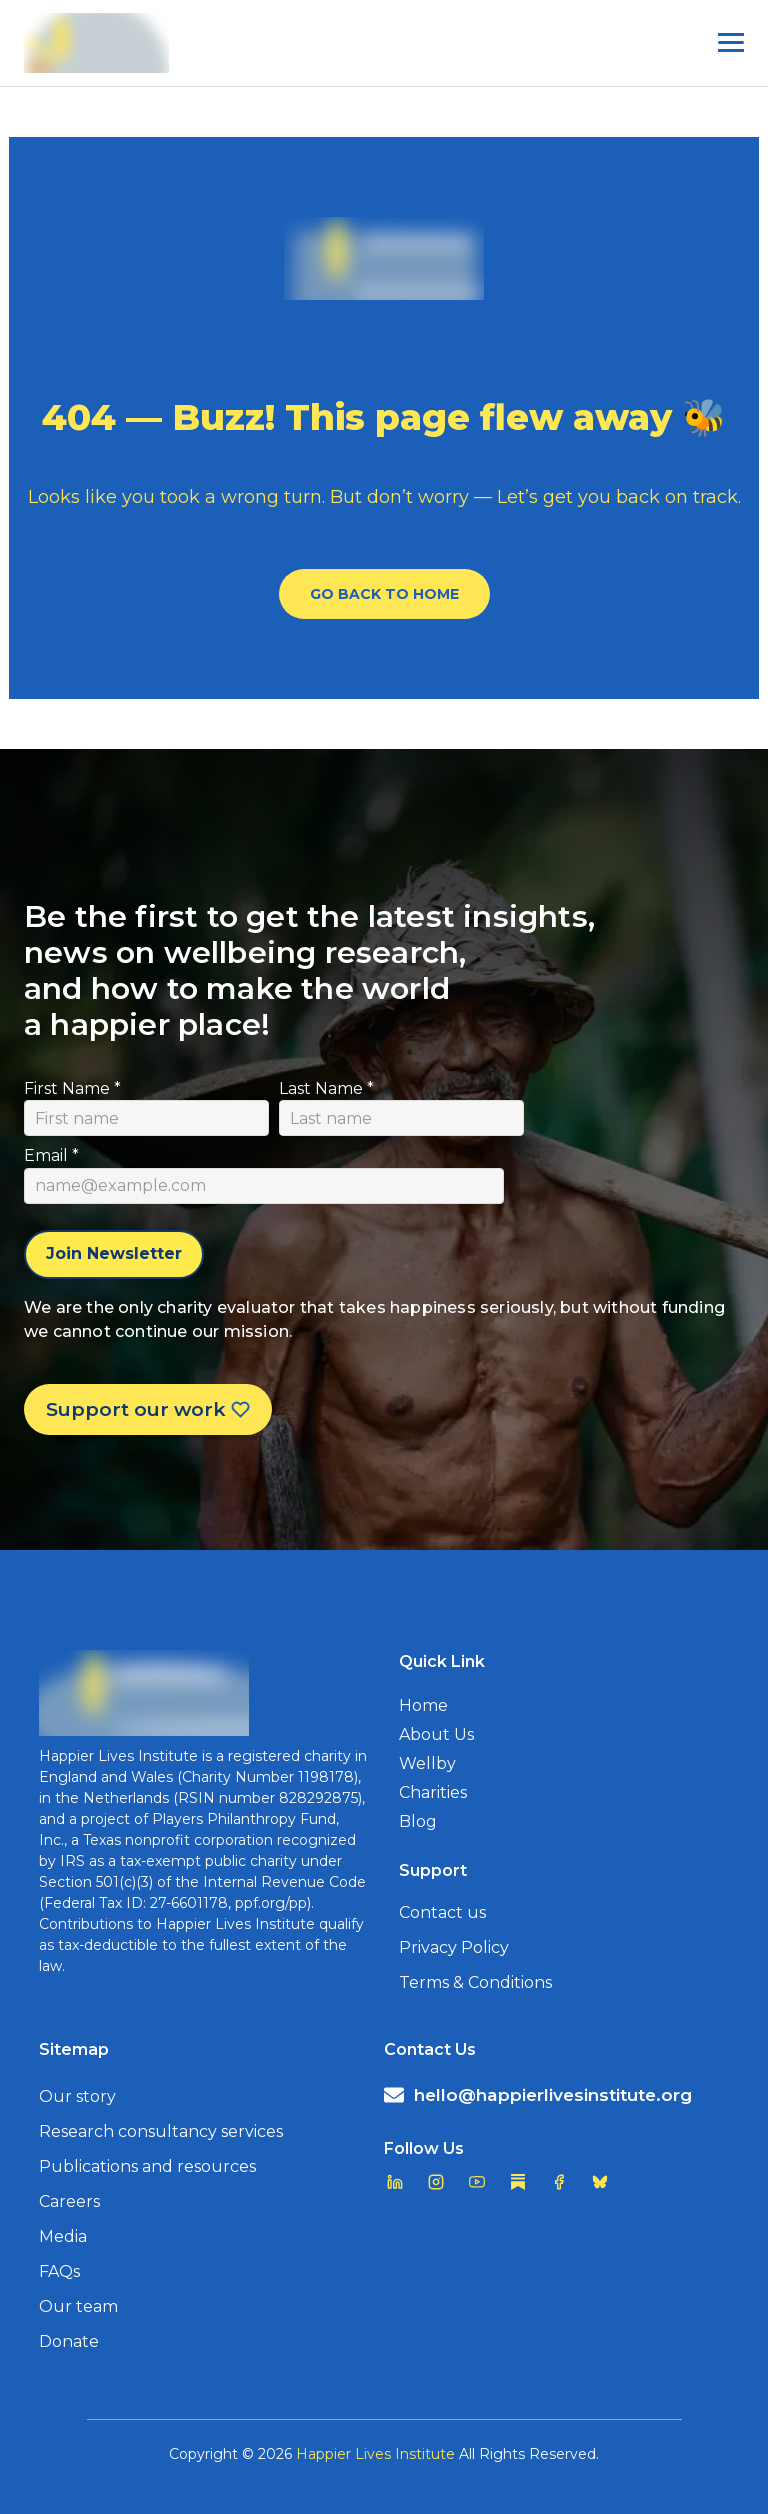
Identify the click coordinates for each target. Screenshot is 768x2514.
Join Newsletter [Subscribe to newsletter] (114, 1253)
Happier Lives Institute (375, 2454)
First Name (72, 1088)
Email (51, 1155)
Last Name (326, 1088)
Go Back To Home (384, 594)
